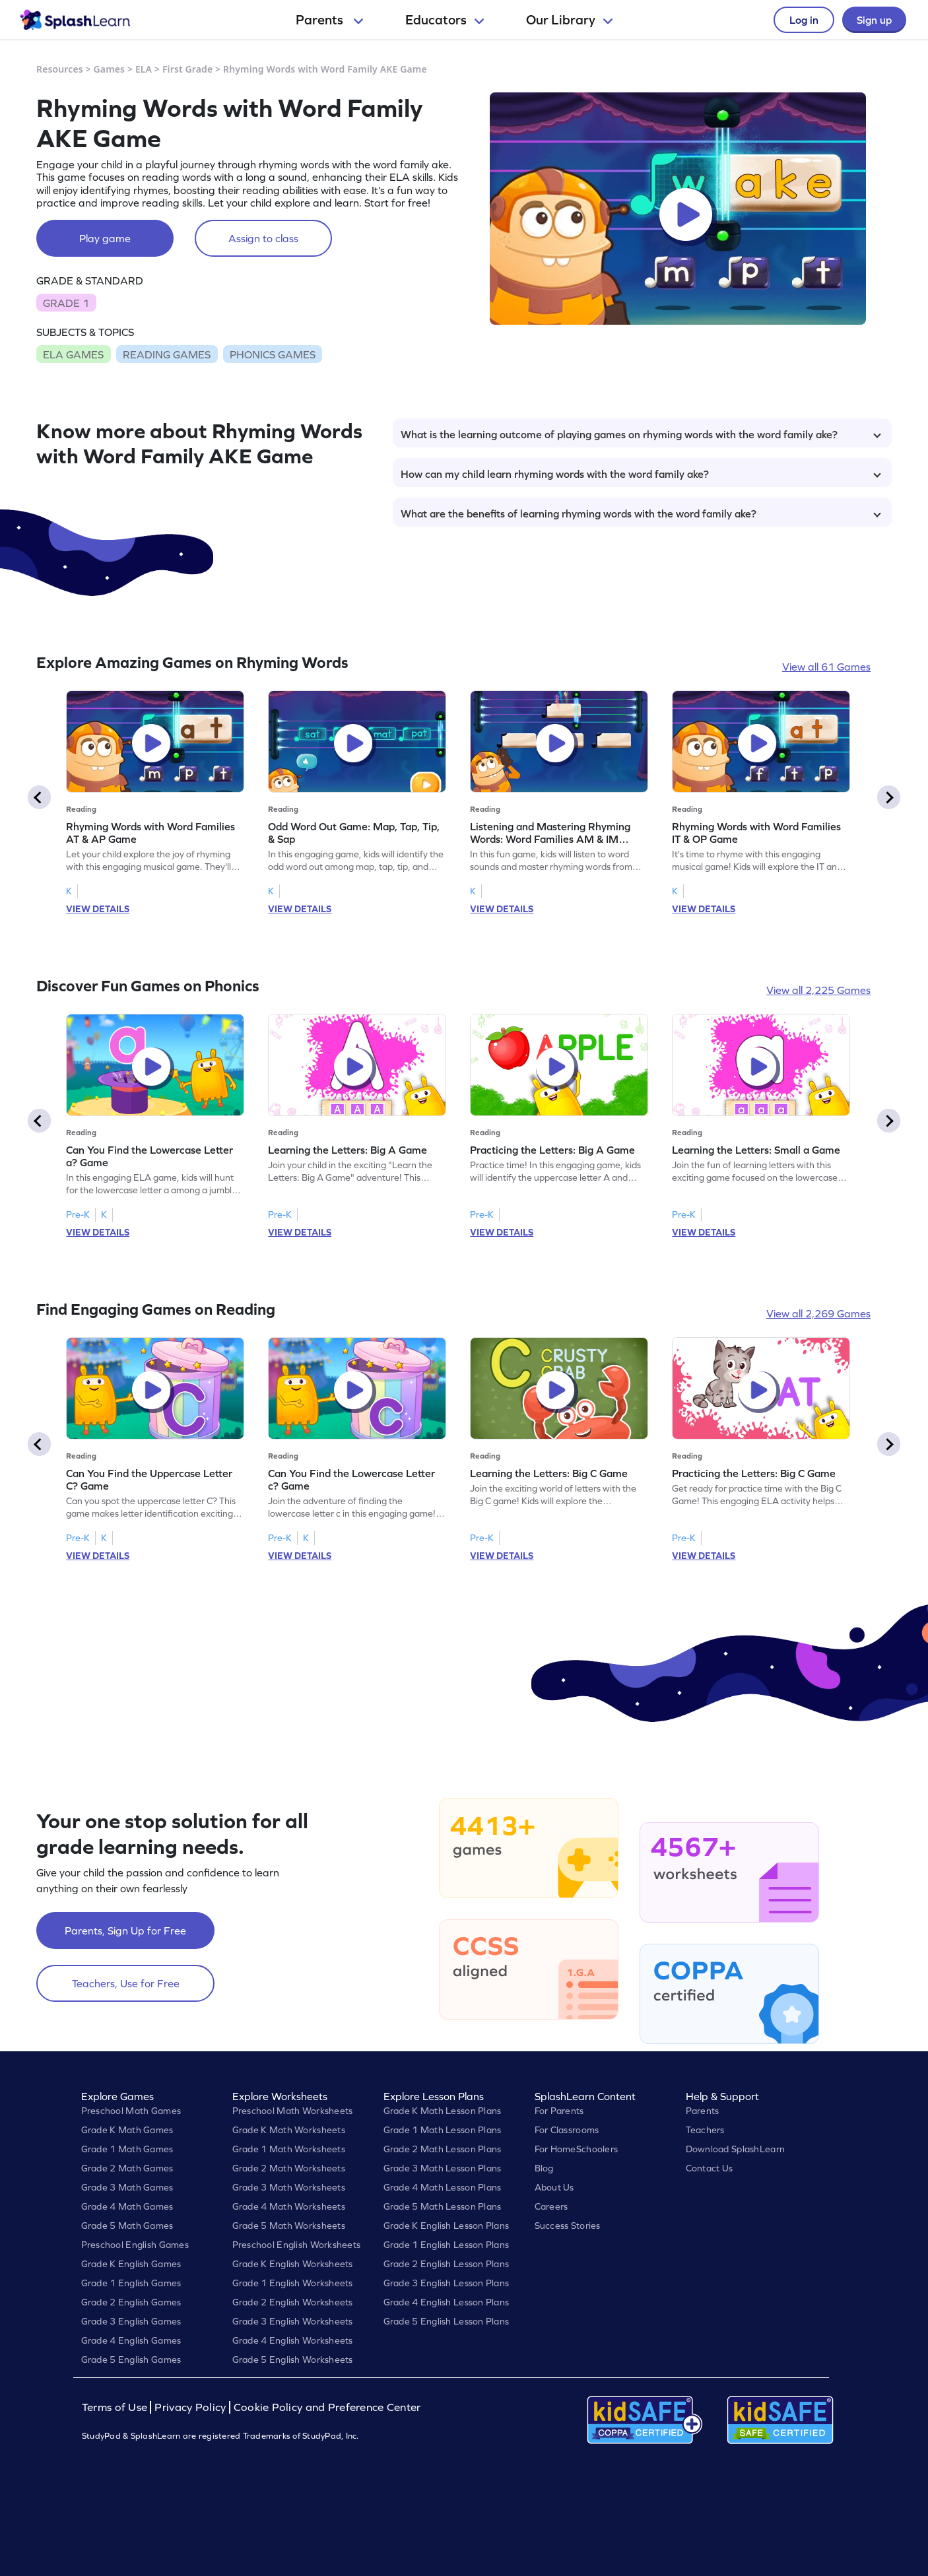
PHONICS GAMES (272, 354)
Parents (329, 20)
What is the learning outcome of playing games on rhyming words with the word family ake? (641, 434)
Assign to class (263, 238)
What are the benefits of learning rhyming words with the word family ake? (641, 513)
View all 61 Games (826, 667)
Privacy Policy (190, 2407)
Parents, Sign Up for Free (125, 1930)
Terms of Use (116, 2407)
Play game (105, 238)
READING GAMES (167, 354)
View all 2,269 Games (818, 1313)
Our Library (569, 20)
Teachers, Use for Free (126, 1983)
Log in (803, 20)
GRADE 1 (66, 303)
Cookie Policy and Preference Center (327, 2407)
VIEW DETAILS (97, 909)
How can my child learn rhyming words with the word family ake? (641, 474)
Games (109, 69)
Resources (59, 69)
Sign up (874, 20)
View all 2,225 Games (818, 990)
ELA (143, 69)
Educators (444, 20)
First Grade (187, 69)
